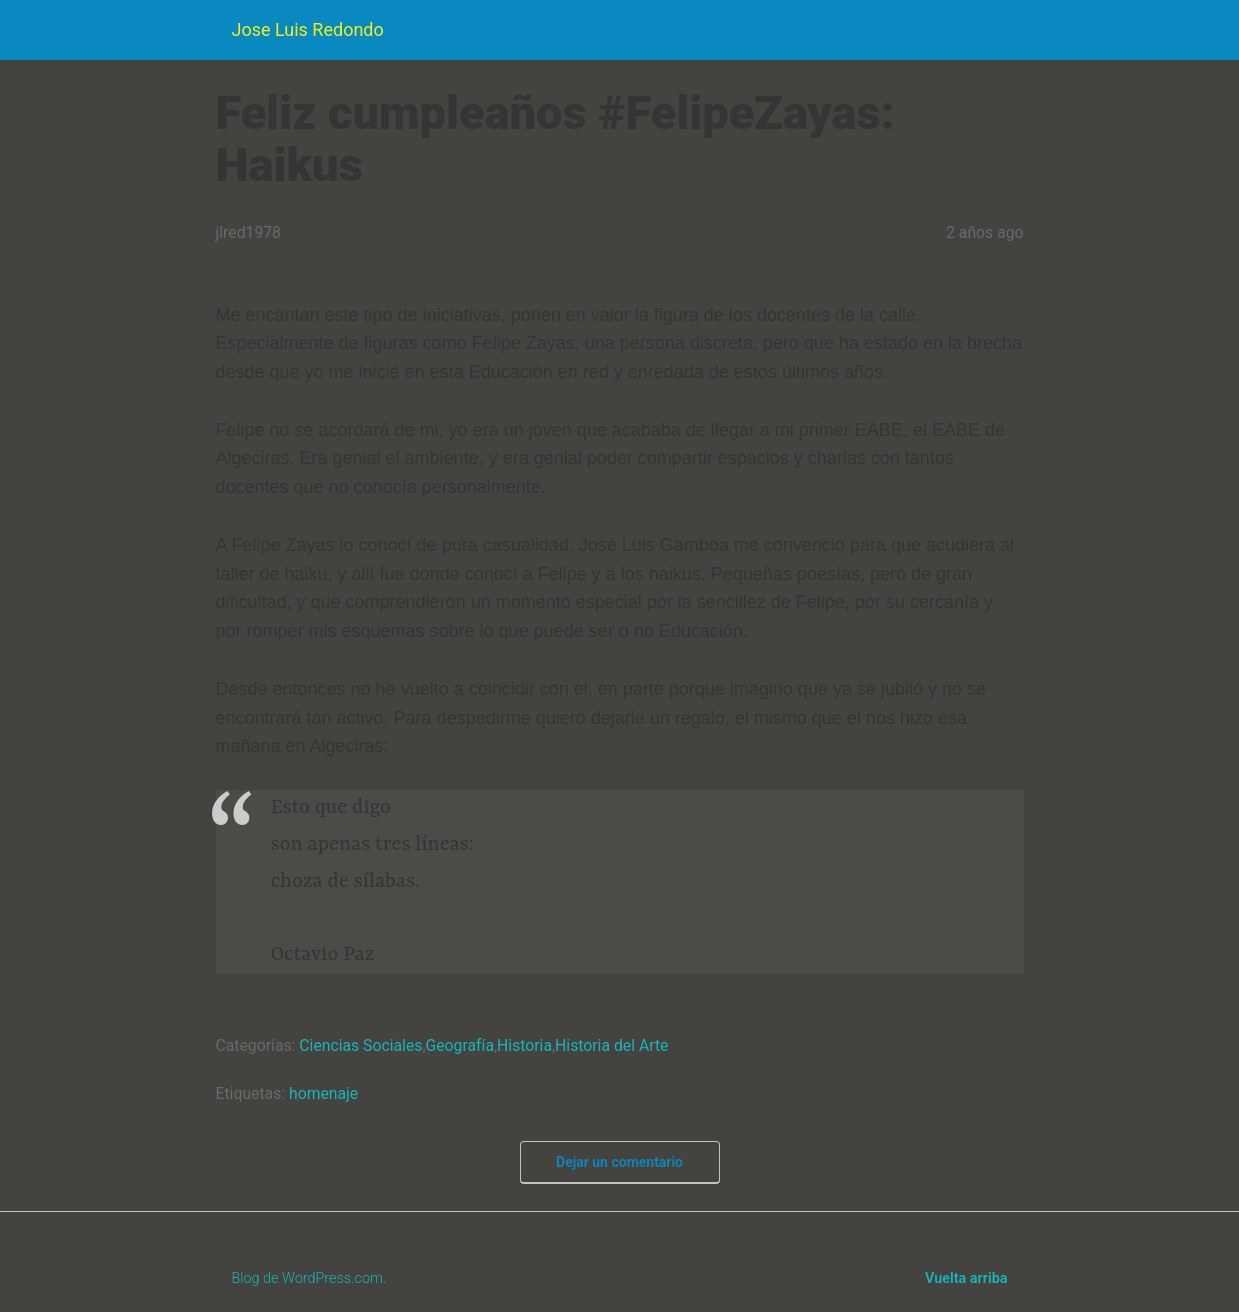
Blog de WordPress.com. (309, 1278)
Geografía (460, 1045)
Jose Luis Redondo (308, 29)
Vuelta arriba (966, 1278)
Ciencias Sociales (360, 1045)
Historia (524, 1045)
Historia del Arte (611, 1045)
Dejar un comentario (619, 1162)
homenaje (323, 1093)
